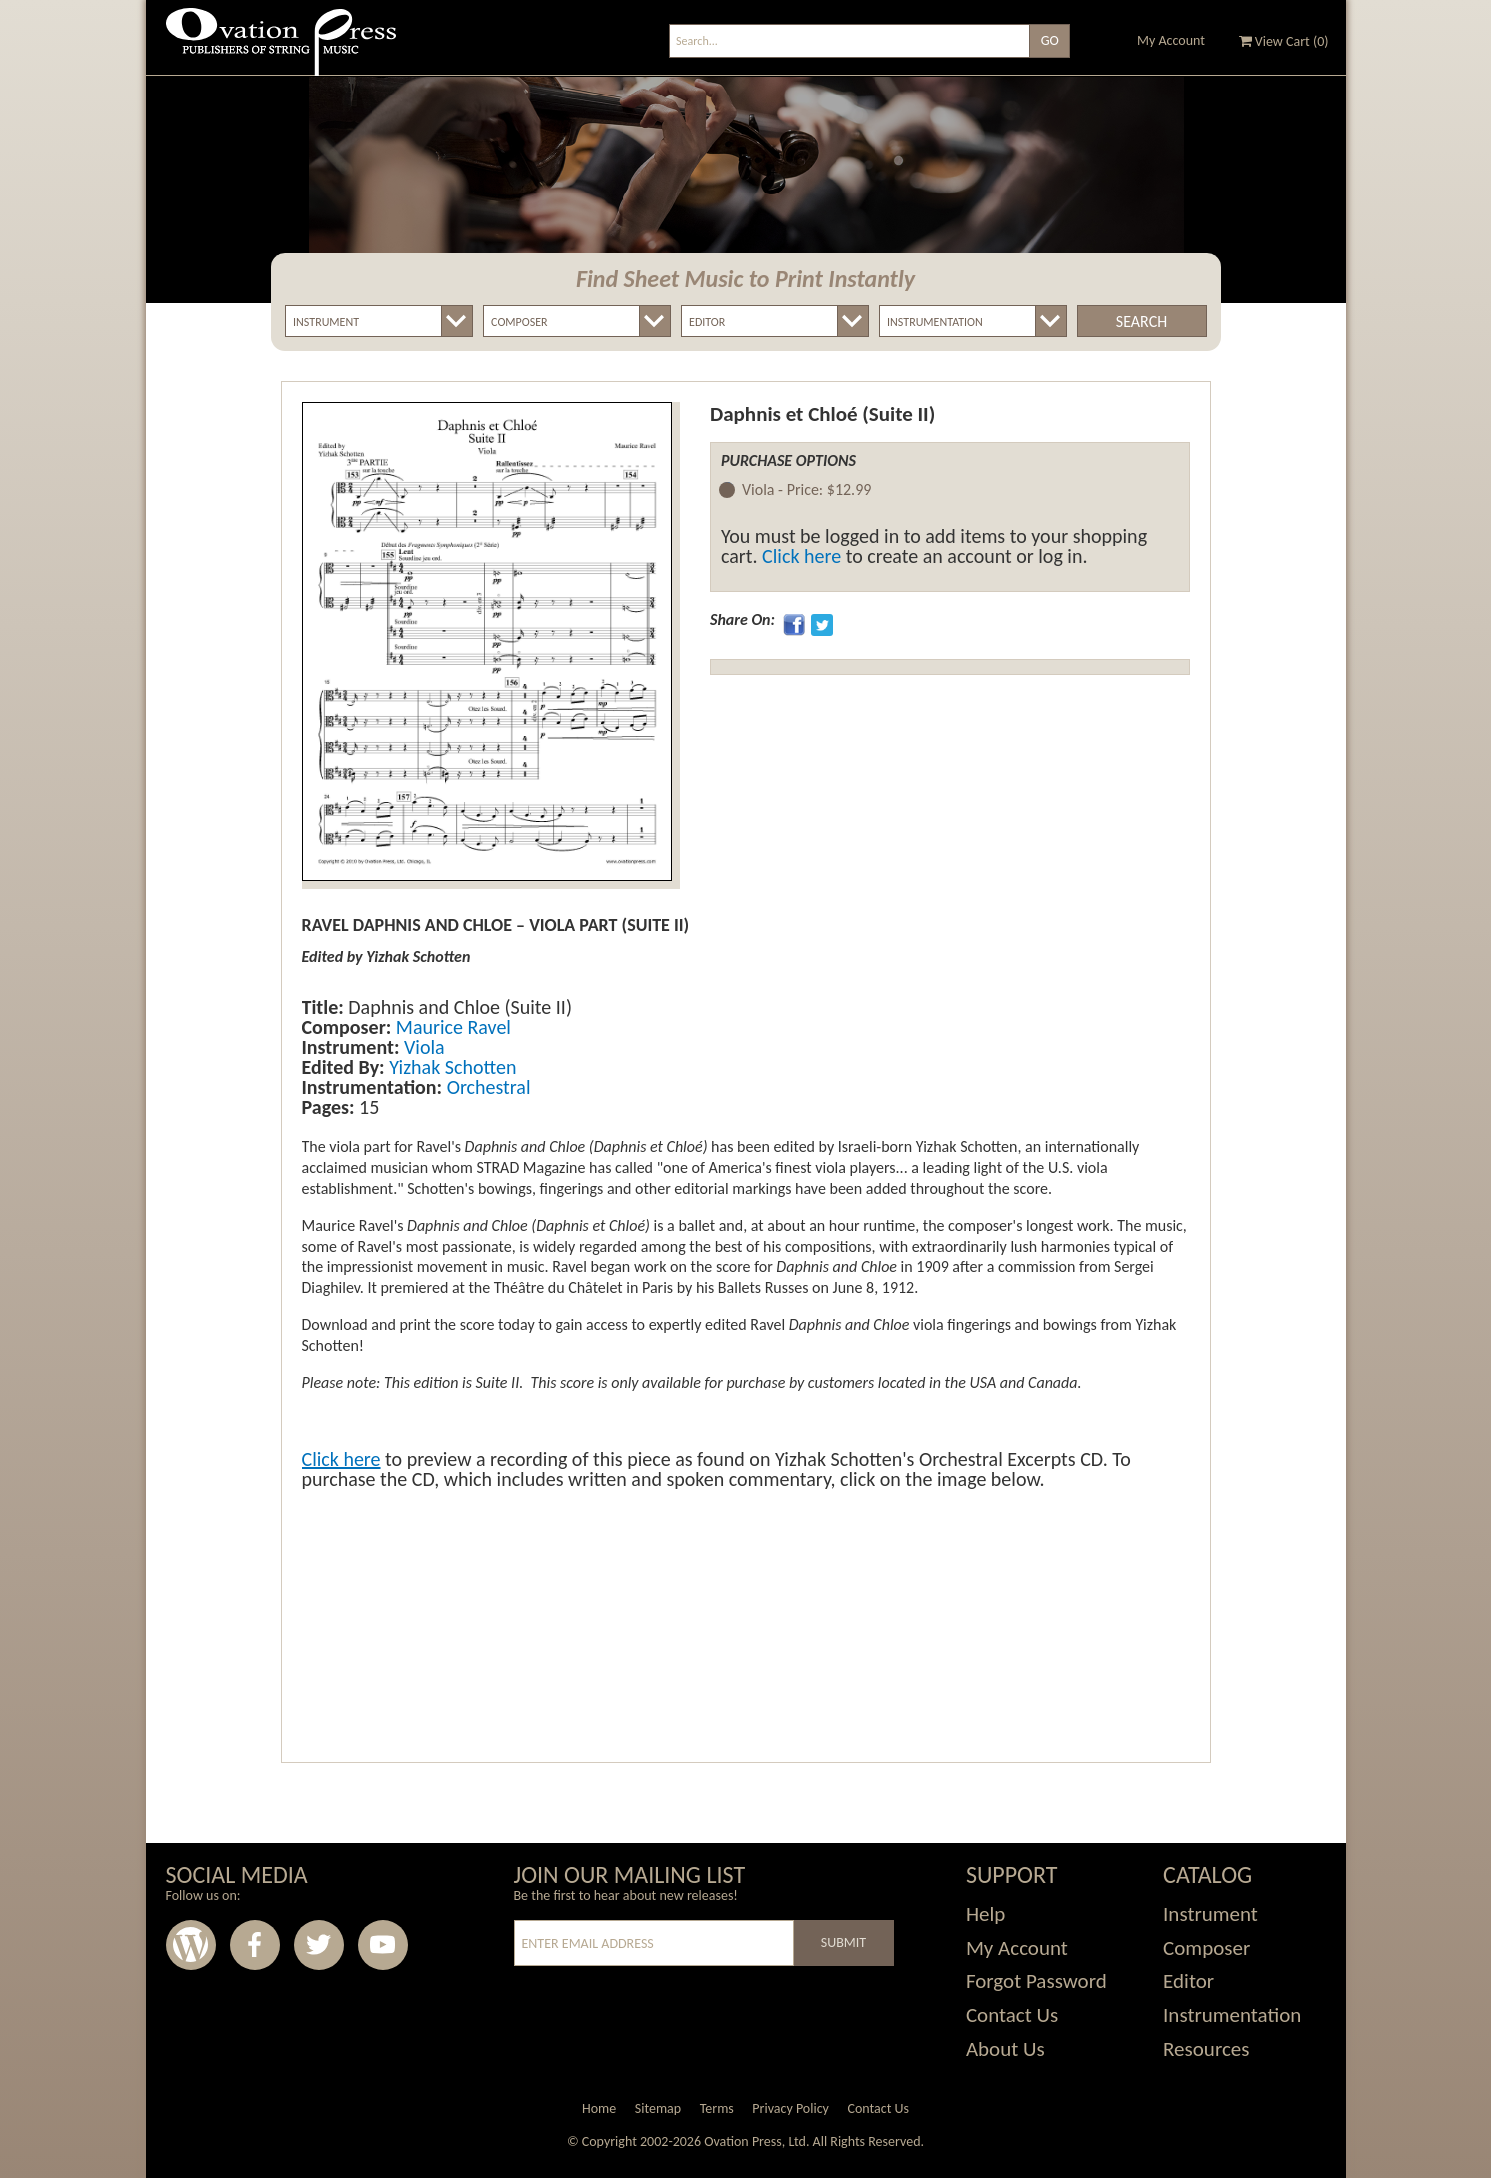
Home (599, 2108)
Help (985, 1914)
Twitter (319, 1945)
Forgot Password (1036, 1981)
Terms (717, 2108)
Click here (801, 556)
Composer (1206, 1948)
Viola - (806, 490)
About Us (1005, 2049)
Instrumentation (1232, 2015)
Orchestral (486, 1087)
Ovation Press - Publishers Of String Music (281, 49)
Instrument (1210, 1914)
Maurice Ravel (451, 1027)
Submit (843, 1942)
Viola (421, 1047)
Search (1141, 321)
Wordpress (191, 1945)
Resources (1206, 2049)
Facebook (255, 1945)
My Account (1171, 40)
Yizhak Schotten (451, 1067)
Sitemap (658, 2108)
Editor (1188, 1981)
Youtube (383, 1945)
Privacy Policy (790, 2108)
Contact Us (1012, 2015)
